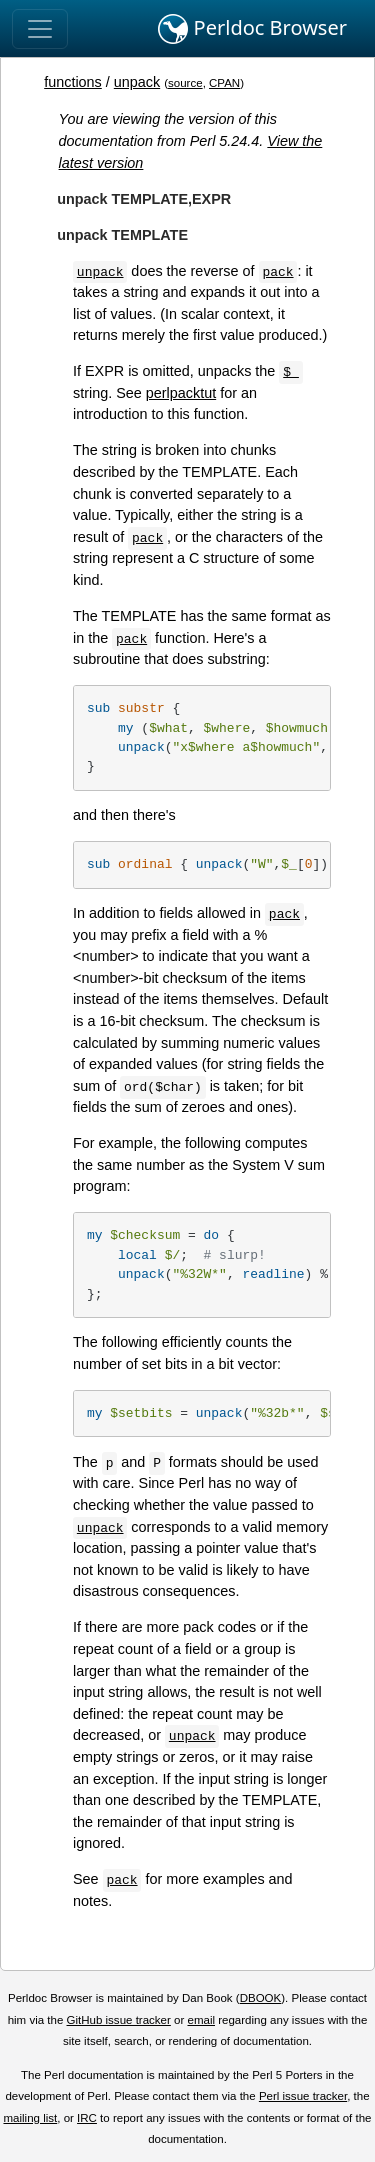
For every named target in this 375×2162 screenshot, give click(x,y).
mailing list (30, 2118)
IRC (87, 2118)
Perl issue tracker (303, 2096)
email (201, 2020)
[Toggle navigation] (40, 29)
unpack (137, 82)
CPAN (224, 83)
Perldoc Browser (252, 29)
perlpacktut (181, 393)
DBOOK (261, 1998)
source (185, 83)
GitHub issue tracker (119, 2020)
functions (73, 82)
